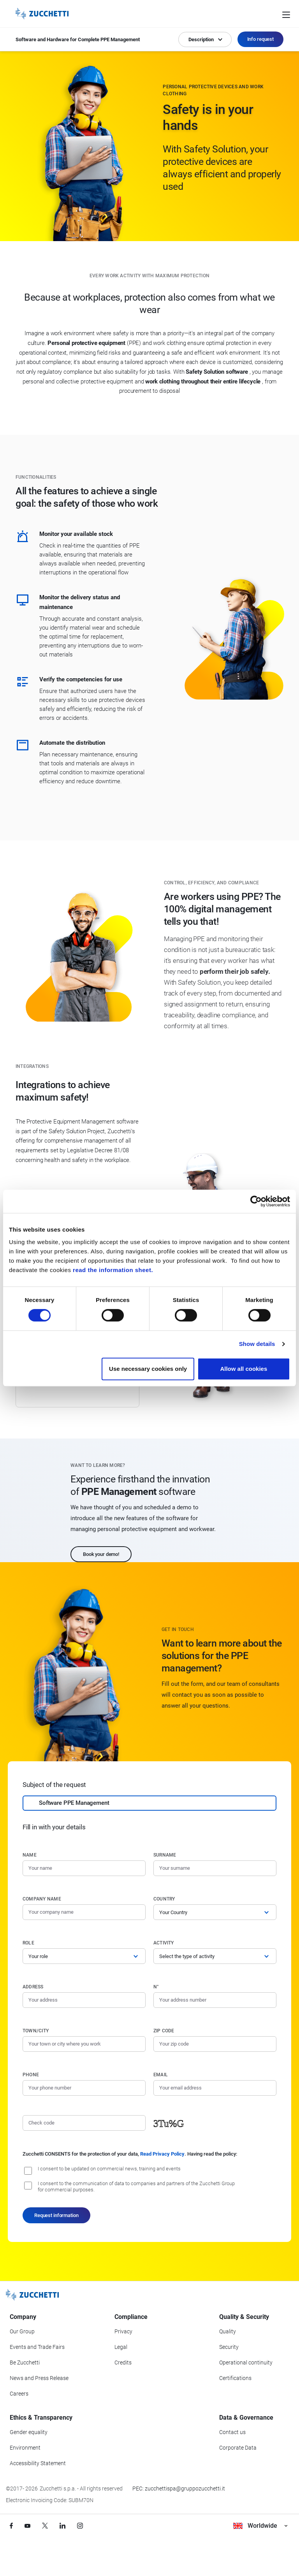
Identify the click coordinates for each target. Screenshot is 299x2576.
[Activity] (214, 1956)
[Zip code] (214, 2044)
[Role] (84, 1956)
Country (164, 1899)
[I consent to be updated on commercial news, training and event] (28, 2171)
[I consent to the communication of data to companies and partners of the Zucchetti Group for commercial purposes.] (28, 2185)
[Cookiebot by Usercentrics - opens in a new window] (256, 1201)
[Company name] (84, 1912)
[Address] (84, 2000)
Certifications (235, 2378)
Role (28, 1943)
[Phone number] (84, 2088)
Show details (257, 1343)
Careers (19, 2393)
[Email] (214, 2088)
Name (30, 1855)
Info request (260, 39)
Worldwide (260, 2525)
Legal (120, 2347)
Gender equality (28, 2432)
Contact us (232, 2432)
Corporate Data (238, 2448)
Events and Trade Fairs (37, 2347)
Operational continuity (246, 2362)
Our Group (22, 2331)
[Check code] (84, 2123)
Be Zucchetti (25, 2362)
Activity (163, 1943)
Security (229, 2347)
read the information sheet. (113, 1270)
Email (160, 2074)
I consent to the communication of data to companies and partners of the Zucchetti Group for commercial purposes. (136, 2186)
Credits (123, 2362)
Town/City (36, 2031)
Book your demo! (101, 1554)
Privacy (123, 2331)
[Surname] (214, 1868)
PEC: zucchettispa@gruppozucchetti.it (178, 2488)
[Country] (214, 1912)
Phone (31, 2074)
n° (156, 1987)
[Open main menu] (286, 14)
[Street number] (214, 2000)
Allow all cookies (243, 1368)
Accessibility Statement (38, 2463)
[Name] (84, 1868)
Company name (42, 1899)
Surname (164, 1855)
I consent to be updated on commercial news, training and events (109, 2169)
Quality (227, 2331)
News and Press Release (39, 2378)
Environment (25, 2448)
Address (33, 1987)
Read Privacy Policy (162, 2154)
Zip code (163, 2031)
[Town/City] (84, 2044)
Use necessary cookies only (148, 1368)
